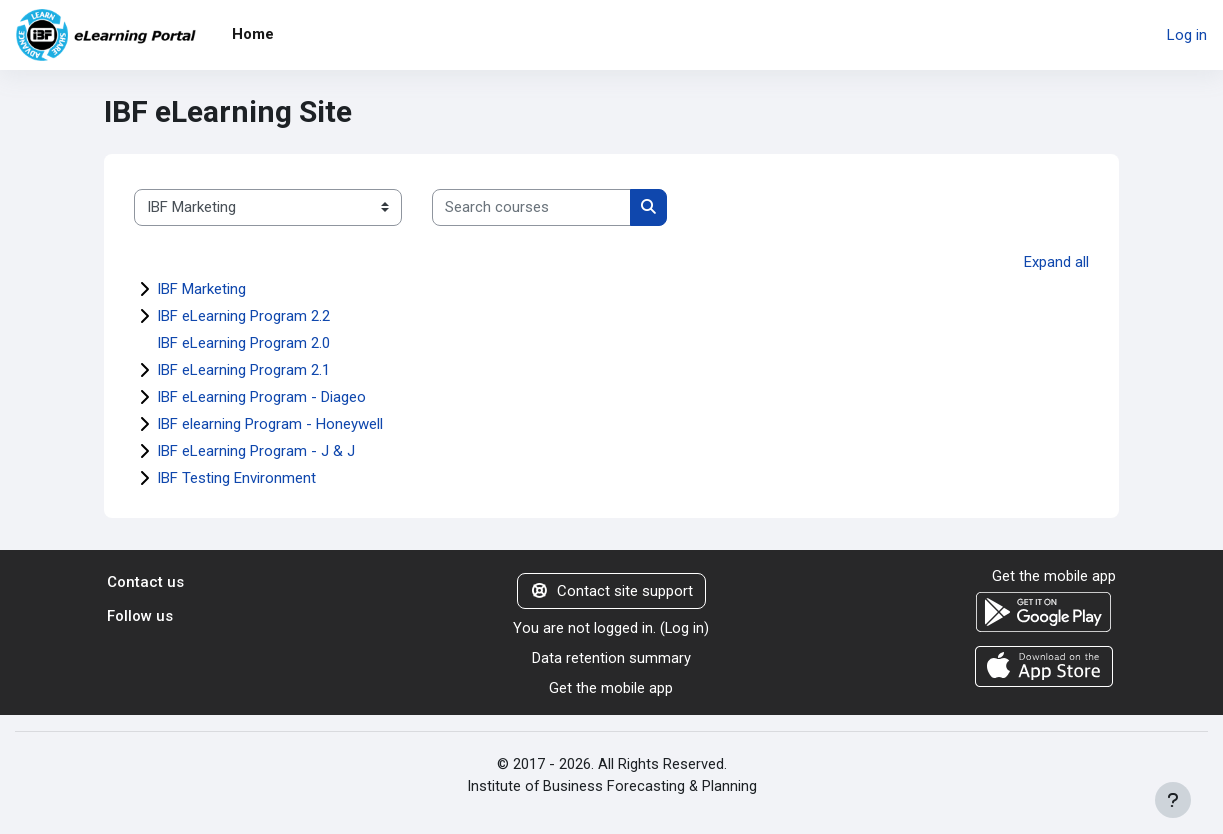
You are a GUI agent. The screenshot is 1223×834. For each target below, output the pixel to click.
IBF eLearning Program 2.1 (243, 370)
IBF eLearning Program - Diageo (261, 397)
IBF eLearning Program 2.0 (243, 343)
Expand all (1056, 262)
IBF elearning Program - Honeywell (270, 424)
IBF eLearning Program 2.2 (243, 316)
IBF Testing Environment (236, 478)
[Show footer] (1173, 800)
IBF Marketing (201, 289)
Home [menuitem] (253, 34)
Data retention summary (611, 659)
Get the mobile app (611, 690)
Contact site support (611, 591)
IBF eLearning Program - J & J (256, 451)
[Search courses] (531, 207)
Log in (1187, 35)
